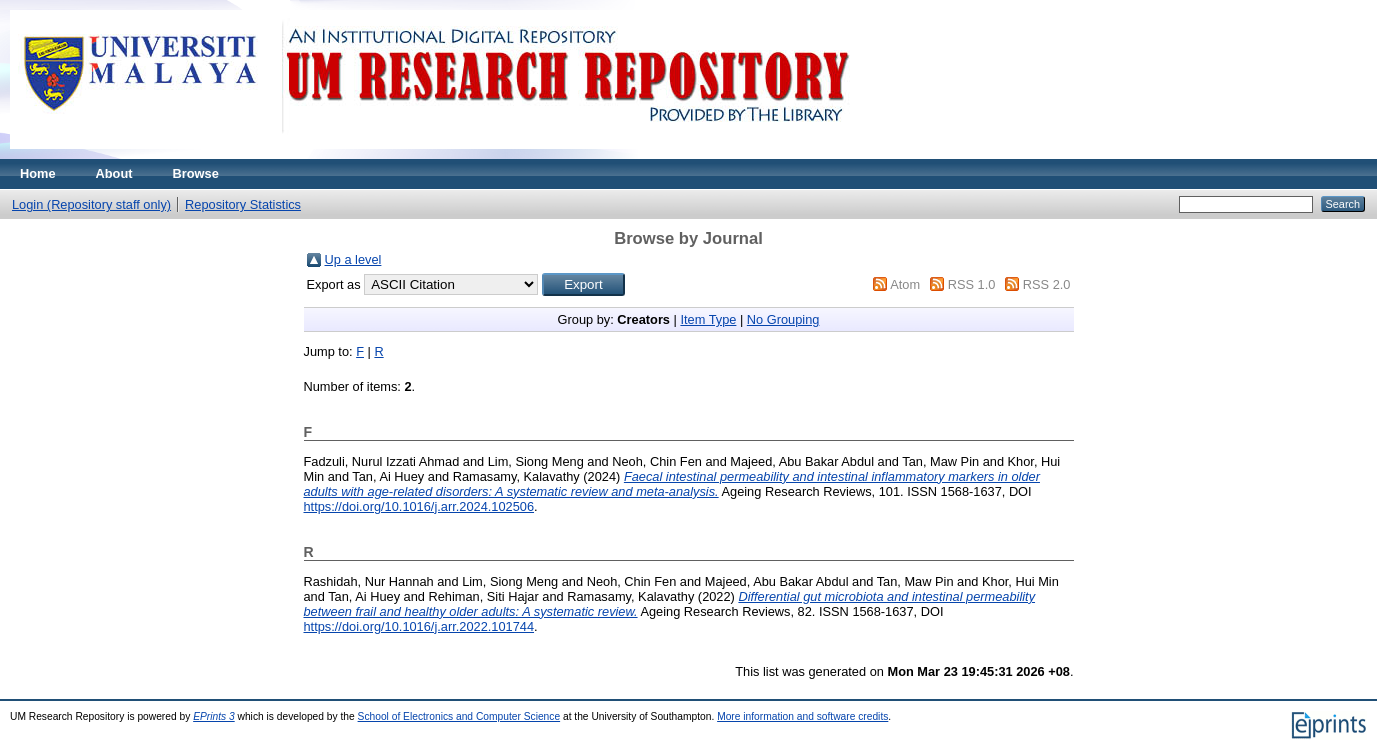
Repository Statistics (243, 204)
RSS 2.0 (1047, 284)
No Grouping (783, 319)
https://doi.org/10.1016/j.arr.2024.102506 (419, 506)
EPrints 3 (214, 716)
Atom (905, 284)
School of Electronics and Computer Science (459, 716)
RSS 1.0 (972, 284)
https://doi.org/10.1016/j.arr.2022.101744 (419, 626)
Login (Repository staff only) (91, 204)
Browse (196, 173)
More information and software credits (802, 716)
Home (38, 173)
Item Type (708, 319)
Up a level (353, 259)
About (114, 173)
